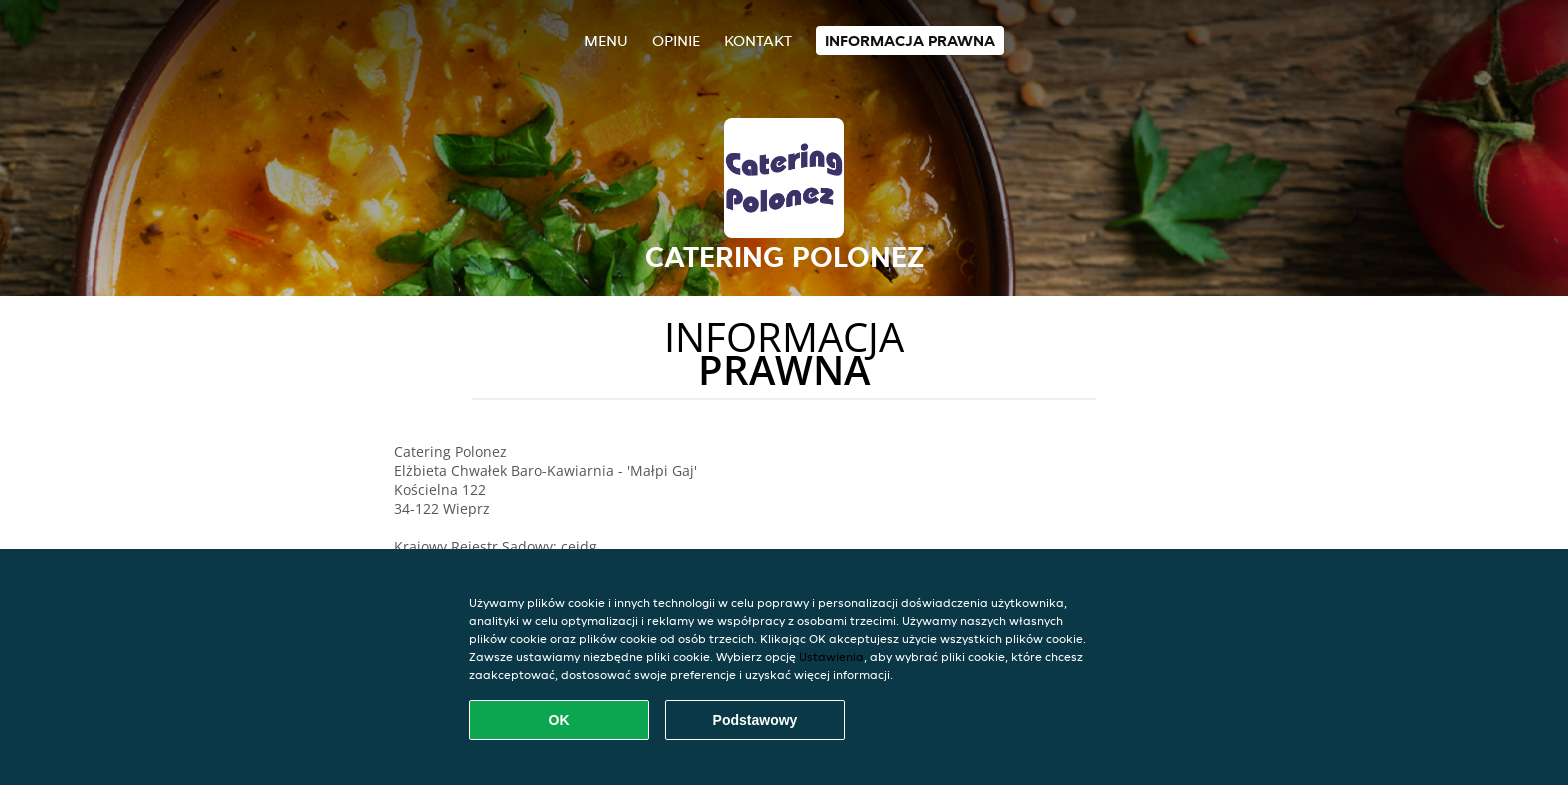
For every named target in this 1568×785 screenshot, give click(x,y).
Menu (606, 40)
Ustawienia (831, 656)
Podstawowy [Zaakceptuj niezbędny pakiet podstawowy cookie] (755, 720)
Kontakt (758, 40)
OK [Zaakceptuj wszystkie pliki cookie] (559, 720)
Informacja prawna (910, 40)
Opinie (676, 40)
